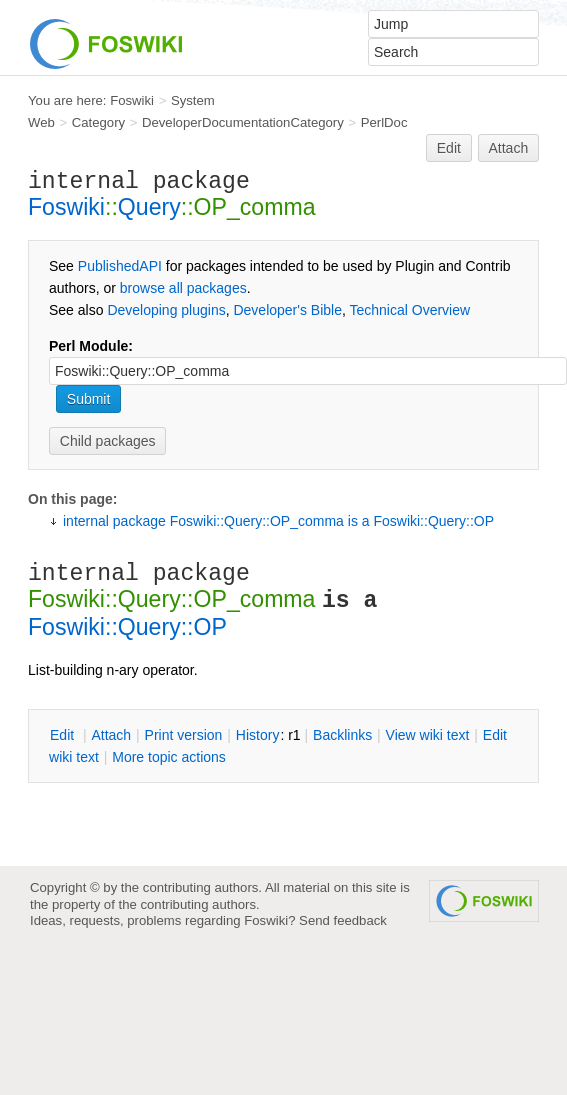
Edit (449, 148)
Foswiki (132, 100)
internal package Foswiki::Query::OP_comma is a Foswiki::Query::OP (278, 521)
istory (258, 735)
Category (98, 122)
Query (149, 207)
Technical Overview (410, 310)
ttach (111, 735)
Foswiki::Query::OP (127, 627)
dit (64, 735)
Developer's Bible (287, 310)
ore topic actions (169, 757)
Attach (509, 148)
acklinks (342, 735)
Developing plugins (166, 310)
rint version (184, 735)
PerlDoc (384, 122)
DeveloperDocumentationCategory (243, 122)
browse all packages (183, 288)
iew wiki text (428, 735)
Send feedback (343, 920)
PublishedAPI (120, 266)
